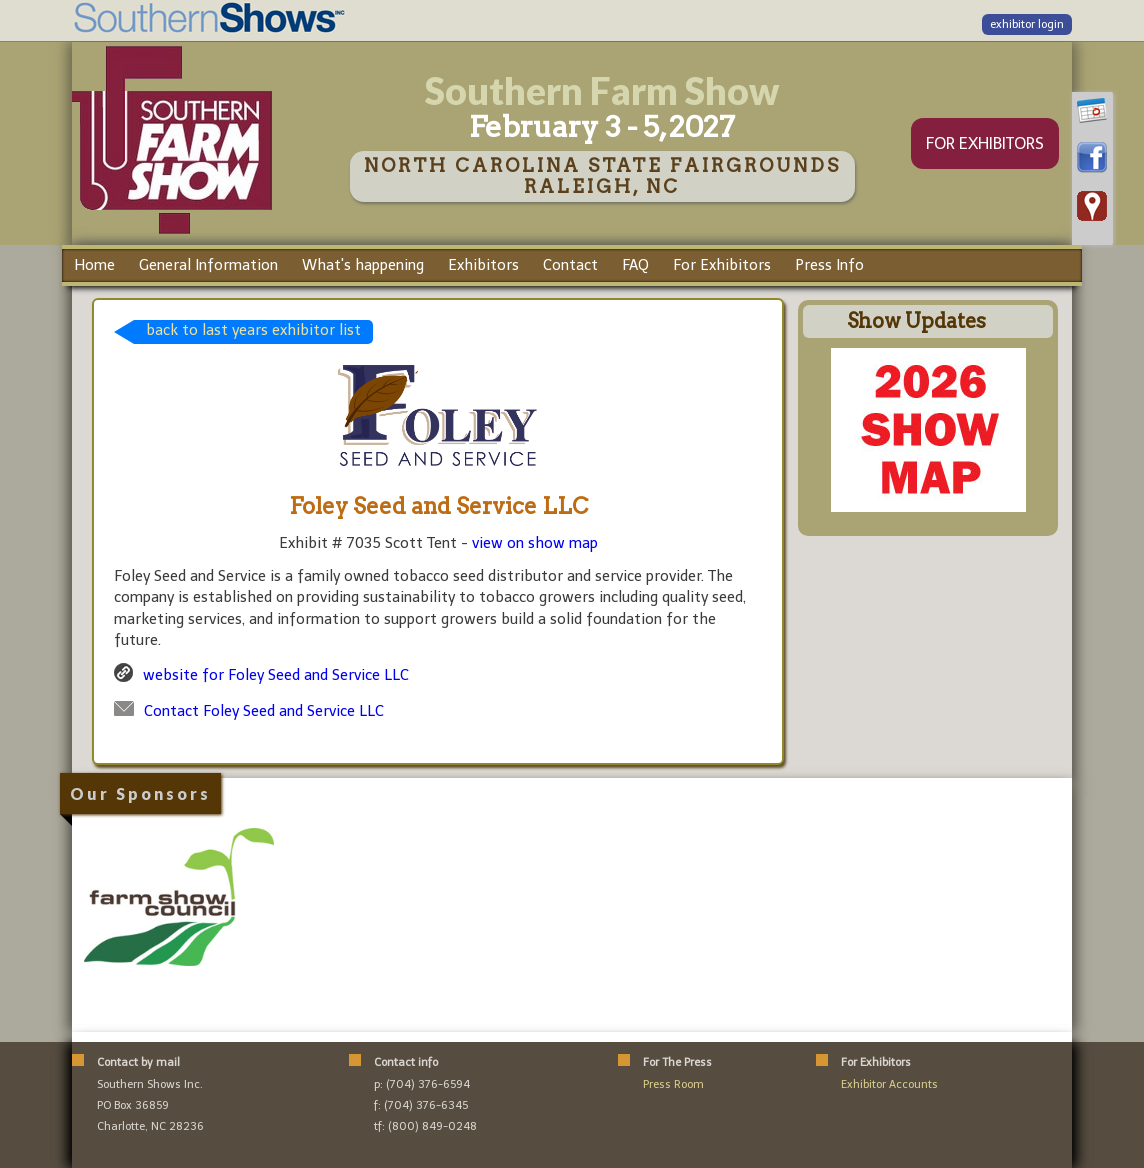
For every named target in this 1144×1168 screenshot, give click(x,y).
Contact (570, 265)
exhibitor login (1027, 24)
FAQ (635, 265)
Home (94, 265)
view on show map (535, 543)
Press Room (673, 1084)
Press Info (829, 265)
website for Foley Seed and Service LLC (276, 675)
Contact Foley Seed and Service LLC (264, 711)
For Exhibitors (722, 265)
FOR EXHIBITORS (985, 143)
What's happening (363, 265)
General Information (208, 265)
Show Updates (916, 321)
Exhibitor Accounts (889, 1084)
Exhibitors (483, 265)
